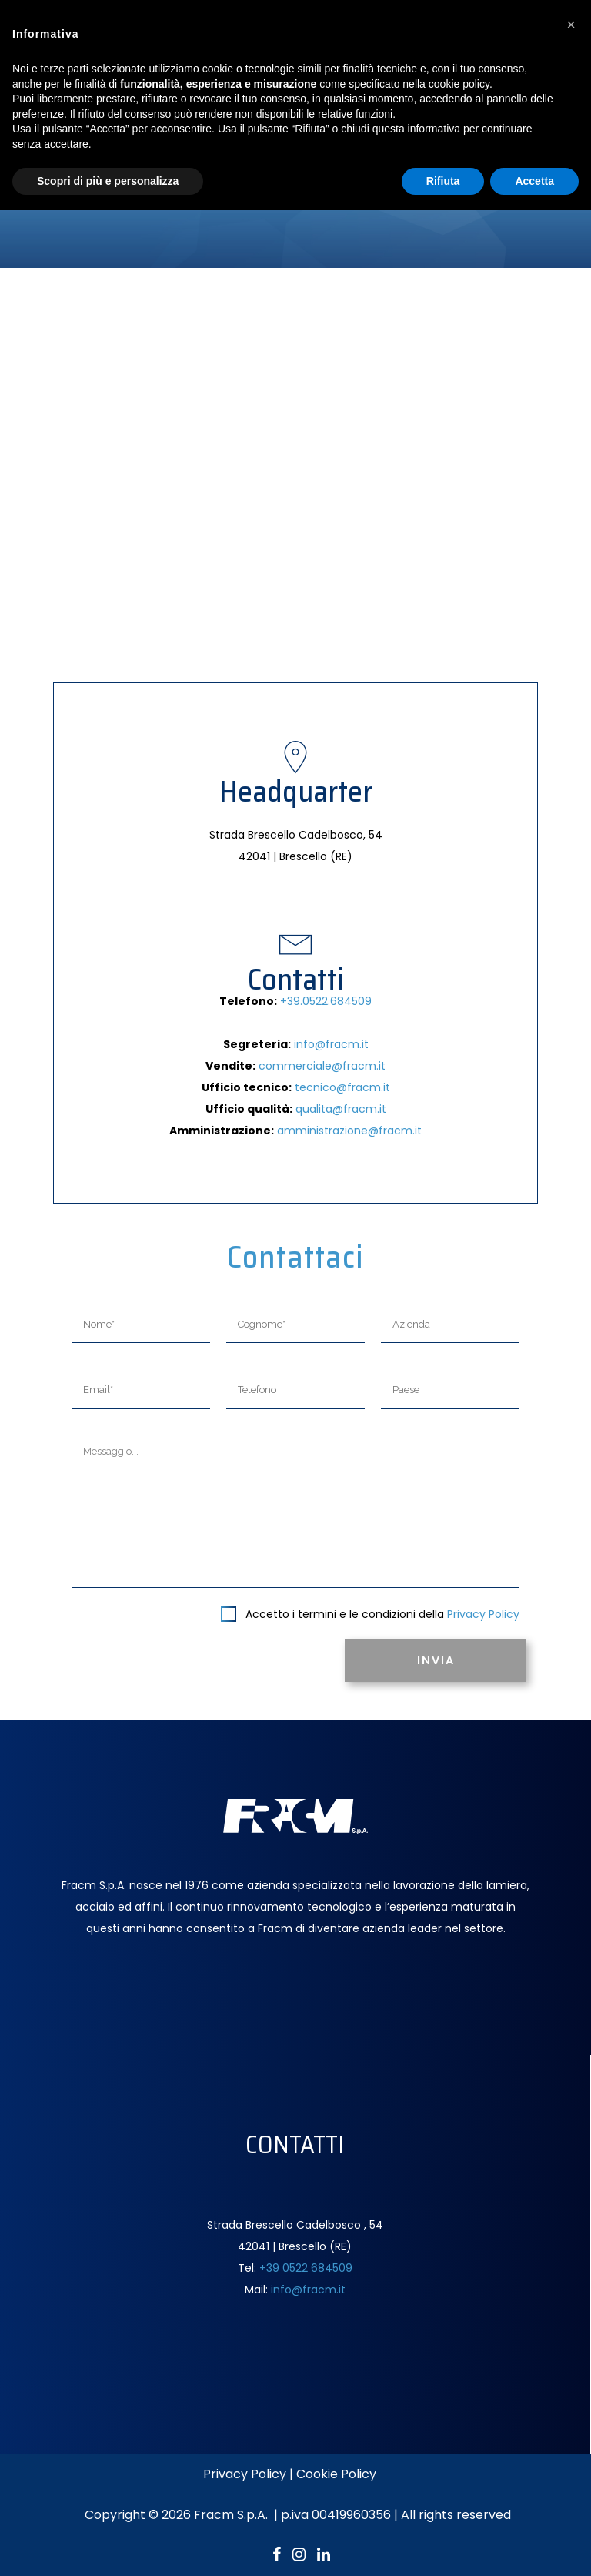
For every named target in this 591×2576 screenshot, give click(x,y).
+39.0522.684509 (326, 1001)
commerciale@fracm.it (322, 1066)
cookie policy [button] (459, 84)
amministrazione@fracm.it (349, 1130)
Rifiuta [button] (443, 181)
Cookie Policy (336, 2474)
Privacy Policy (483, 1614)
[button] (571, 24)
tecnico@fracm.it (342, 1087)
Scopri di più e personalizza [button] (108, 181)
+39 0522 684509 (305, 2268)
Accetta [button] (534, 181)
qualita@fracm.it (341, 1109)
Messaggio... (295, 1510)
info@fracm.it (331, 1044)
